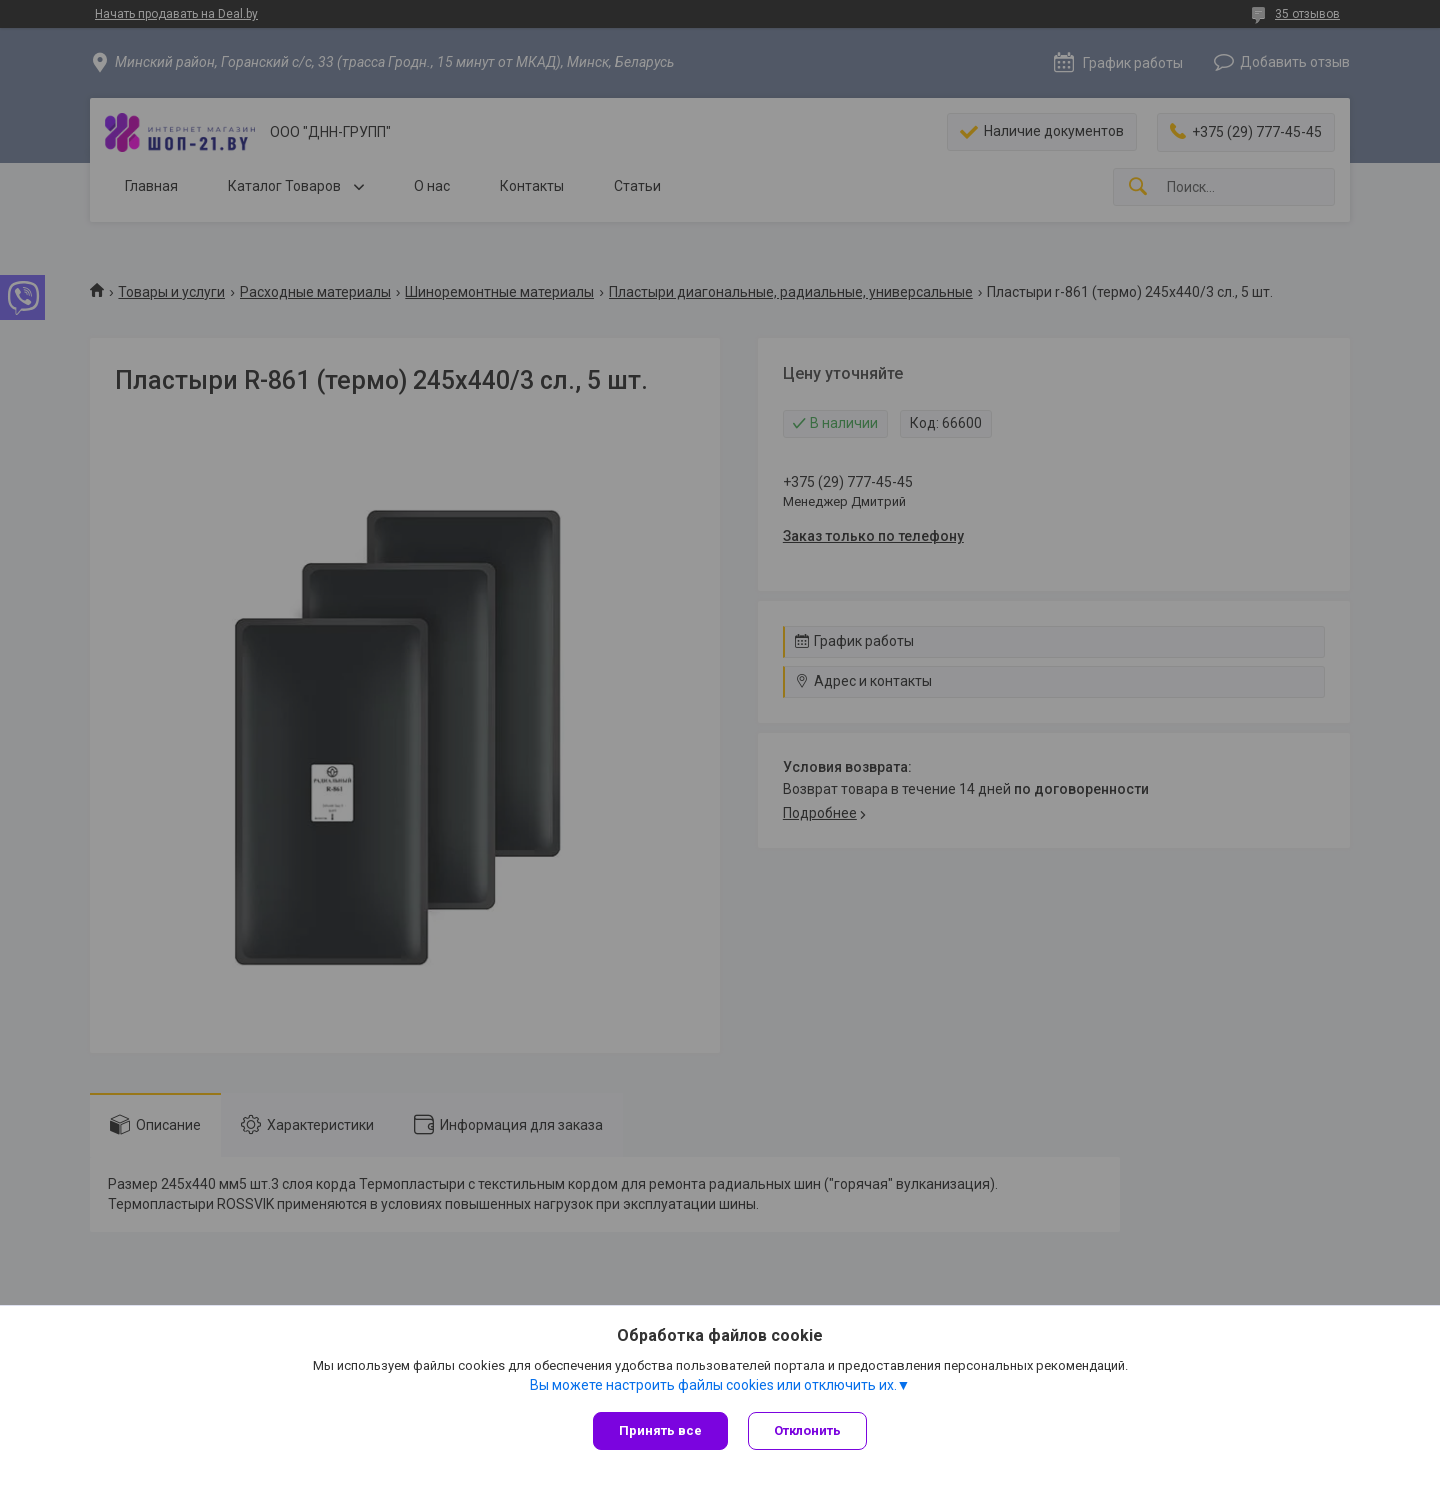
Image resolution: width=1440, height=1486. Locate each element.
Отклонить (807, 1430)
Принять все (660, 1430)
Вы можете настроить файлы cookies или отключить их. (713, 1385)
